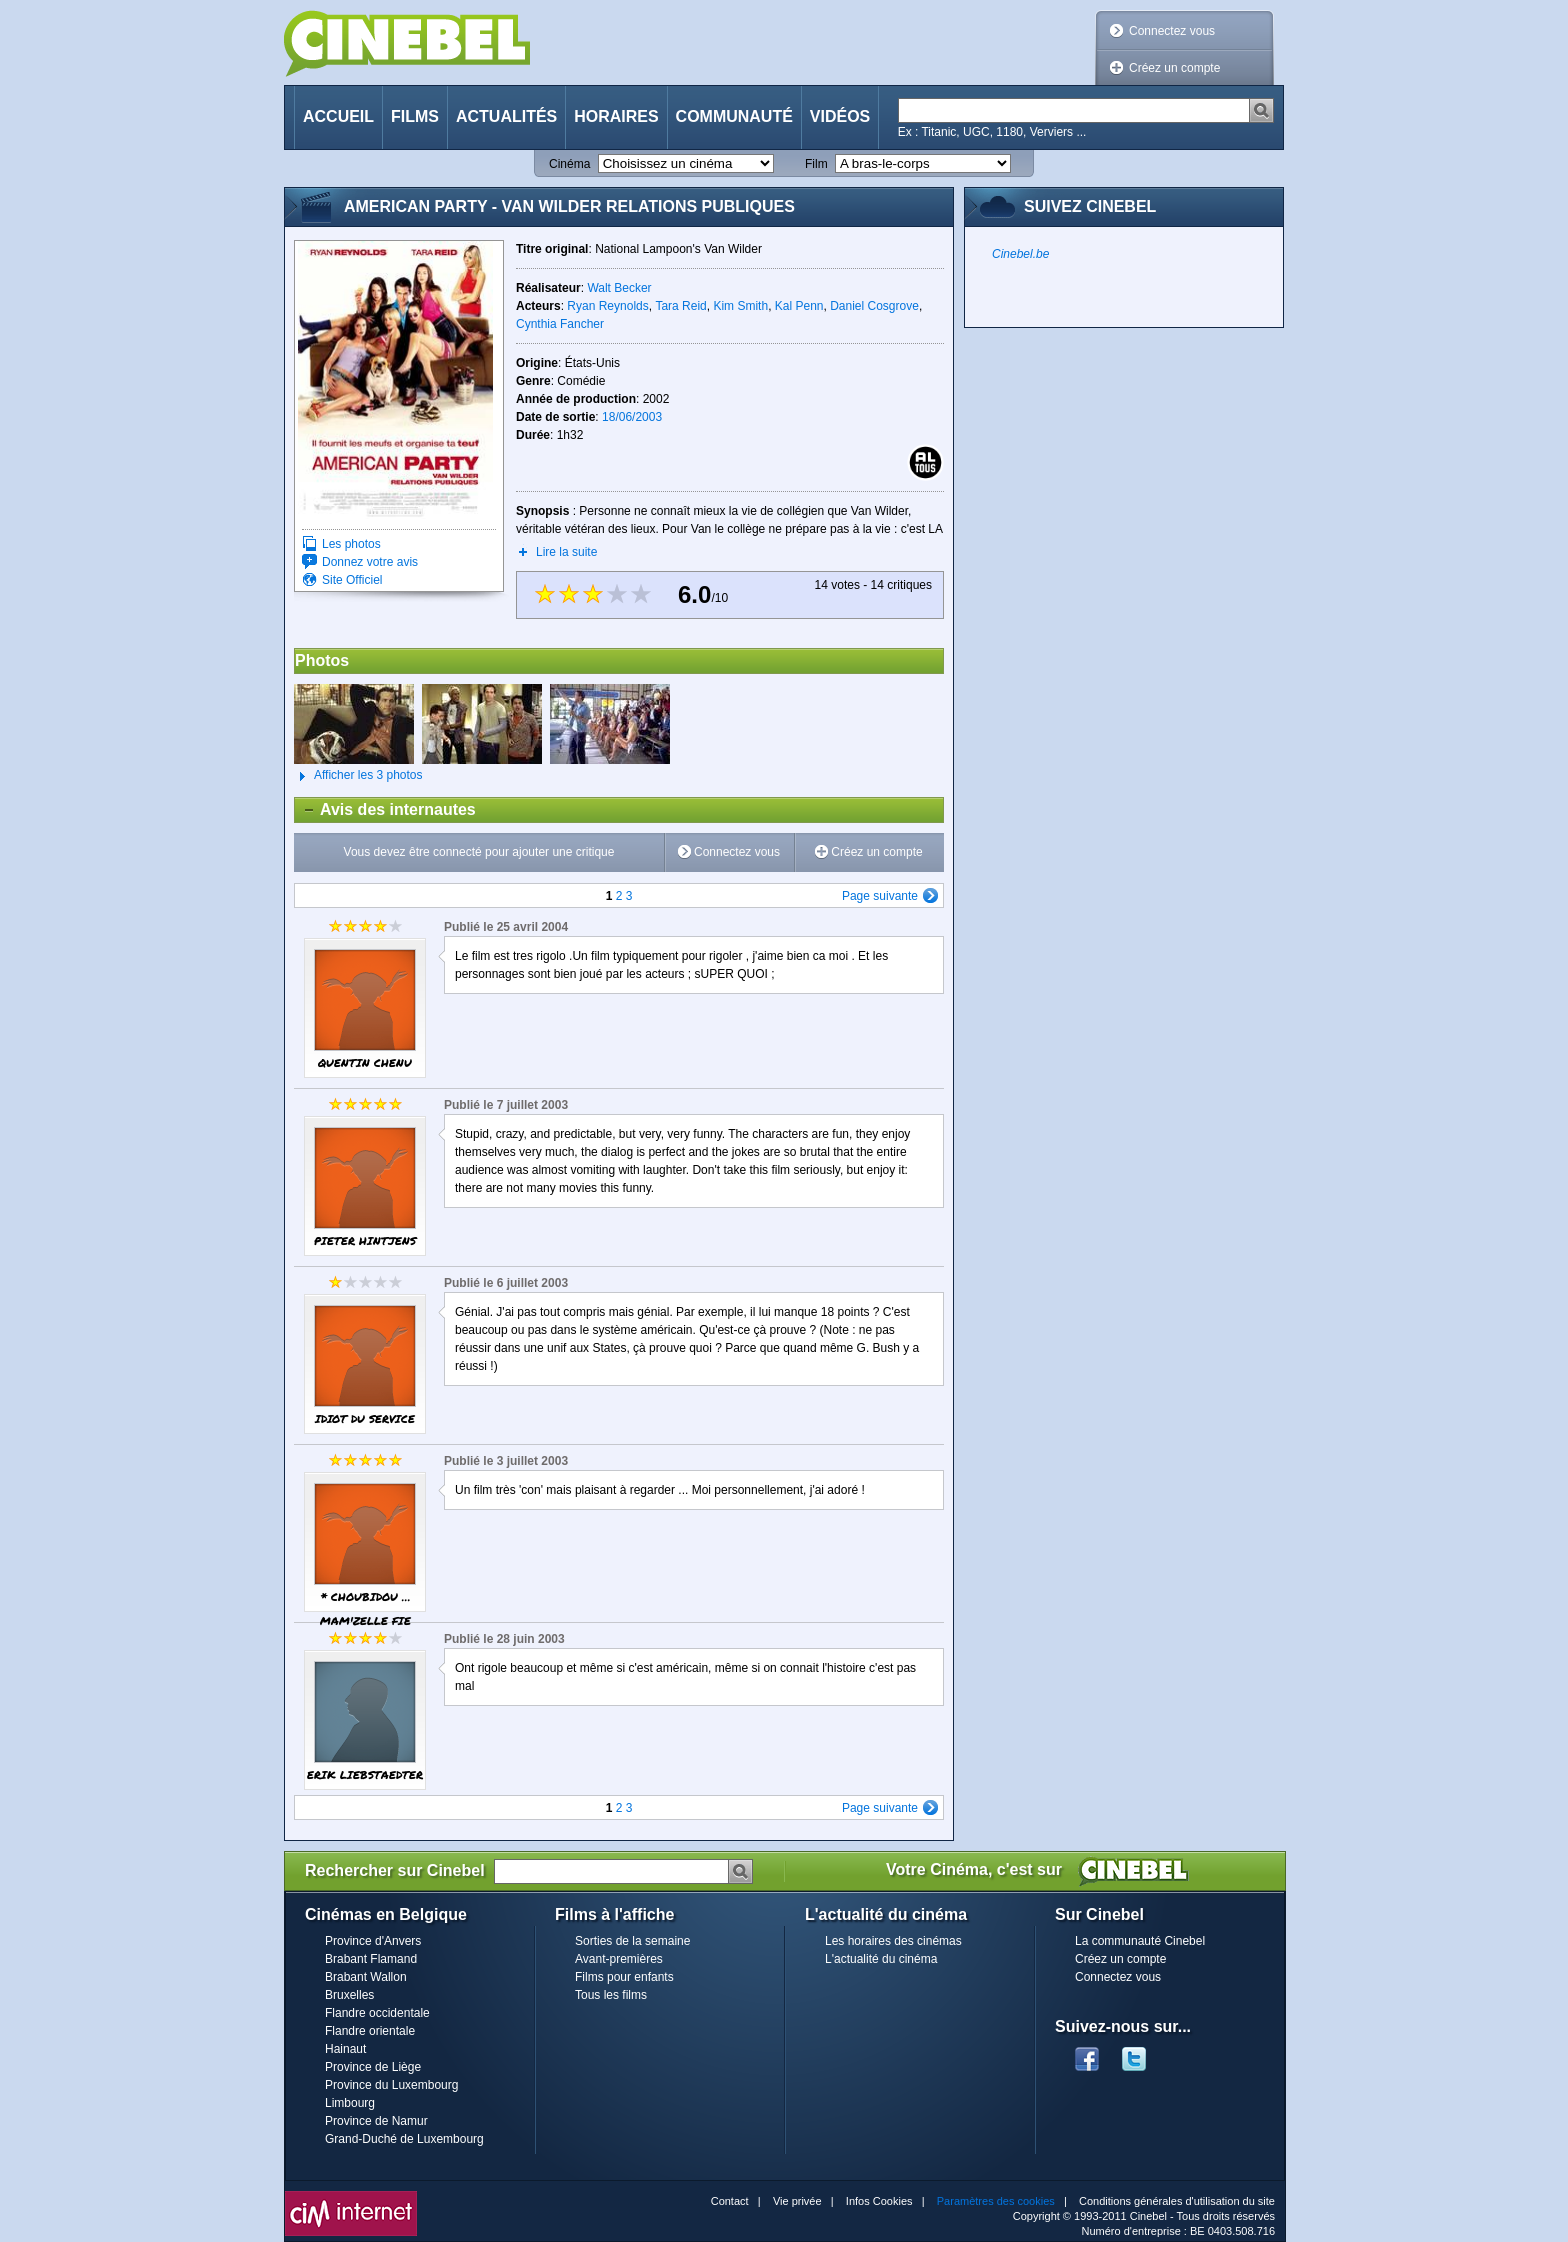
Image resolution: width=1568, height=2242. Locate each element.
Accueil (338, 116)
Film (816, 164)
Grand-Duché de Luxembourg (404, 2139)
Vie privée (797, 2201)
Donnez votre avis (370, 562)
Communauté (734, 116)
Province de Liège (373, 2067)
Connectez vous (1172, 31)
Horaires (616, 116)
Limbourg (350, 2103)
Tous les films (611, 1995)
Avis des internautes (385, 810)
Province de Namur (376, 2121)
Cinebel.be (1020, 254)
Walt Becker (619, 288)
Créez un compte (1174, 68)
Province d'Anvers (373, 1941)
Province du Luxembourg (391, 2085)
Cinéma (569, 164)
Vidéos (840, 116)
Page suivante (880, 896)
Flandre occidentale (377, 2013)
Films (415, 116)
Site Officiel (352, 580)
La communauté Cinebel (1140, 1941)
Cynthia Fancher (560, 324)
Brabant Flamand (371, 1959)
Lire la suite (566, 552)
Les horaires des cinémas (893, 1941)
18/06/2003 (632, 417)
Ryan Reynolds (607, 306)
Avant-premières (619, 1959)
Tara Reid (680, 306)
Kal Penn (799, 306)
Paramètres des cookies (996, 2201)
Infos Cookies (879, 2201)
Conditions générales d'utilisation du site (1177, 2201)
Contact (730, 2201)
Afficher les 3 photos (358, 776)
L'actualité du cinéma (881, 1959)
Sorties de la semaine (632, 1941)
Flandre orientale (370, 2031)
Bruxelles (349, 1995)
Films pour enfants (624, 1977)
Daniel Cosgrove (874, 306)
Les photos (351, 544)
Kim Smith (740, 306)
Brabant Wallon (366, 1977)
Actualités (506, 116)
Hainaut (345, 2049)
